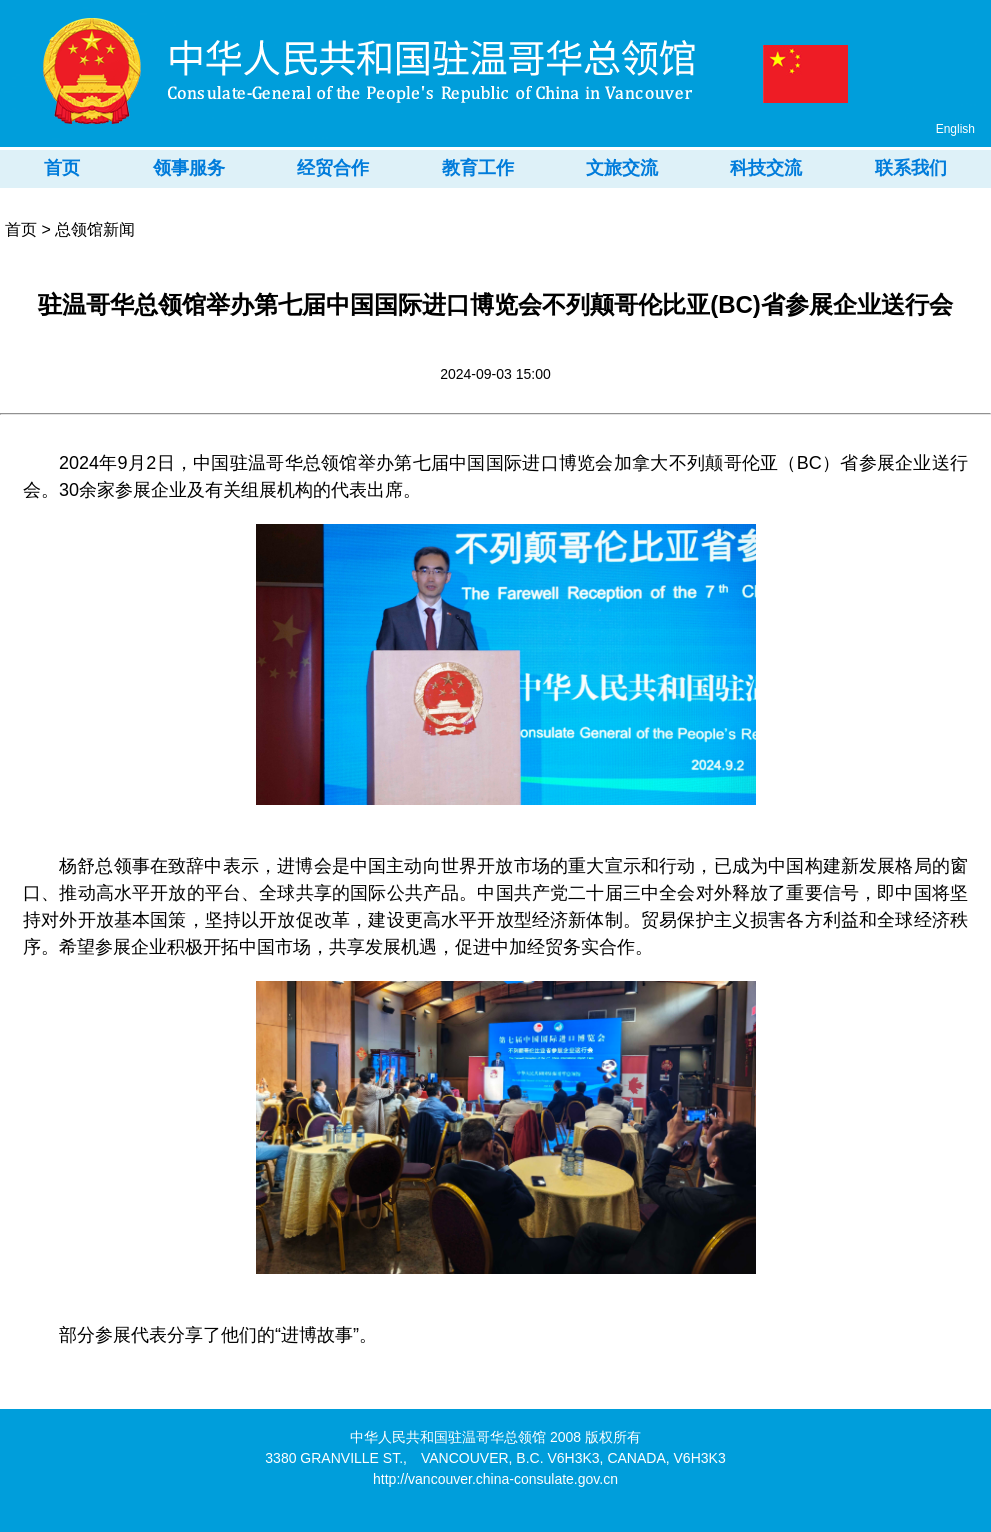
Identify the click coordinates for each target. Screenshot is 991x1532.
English (955, 129)
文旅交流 (622, 168)
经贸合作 (333, 168)
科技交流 (766, 168)
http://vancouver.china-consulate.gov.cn (495, 1479)
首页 (62, 168)
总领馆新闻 (95, 229)
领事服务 (189, 168)
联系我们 (911, 168)
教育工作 (478, 168)
